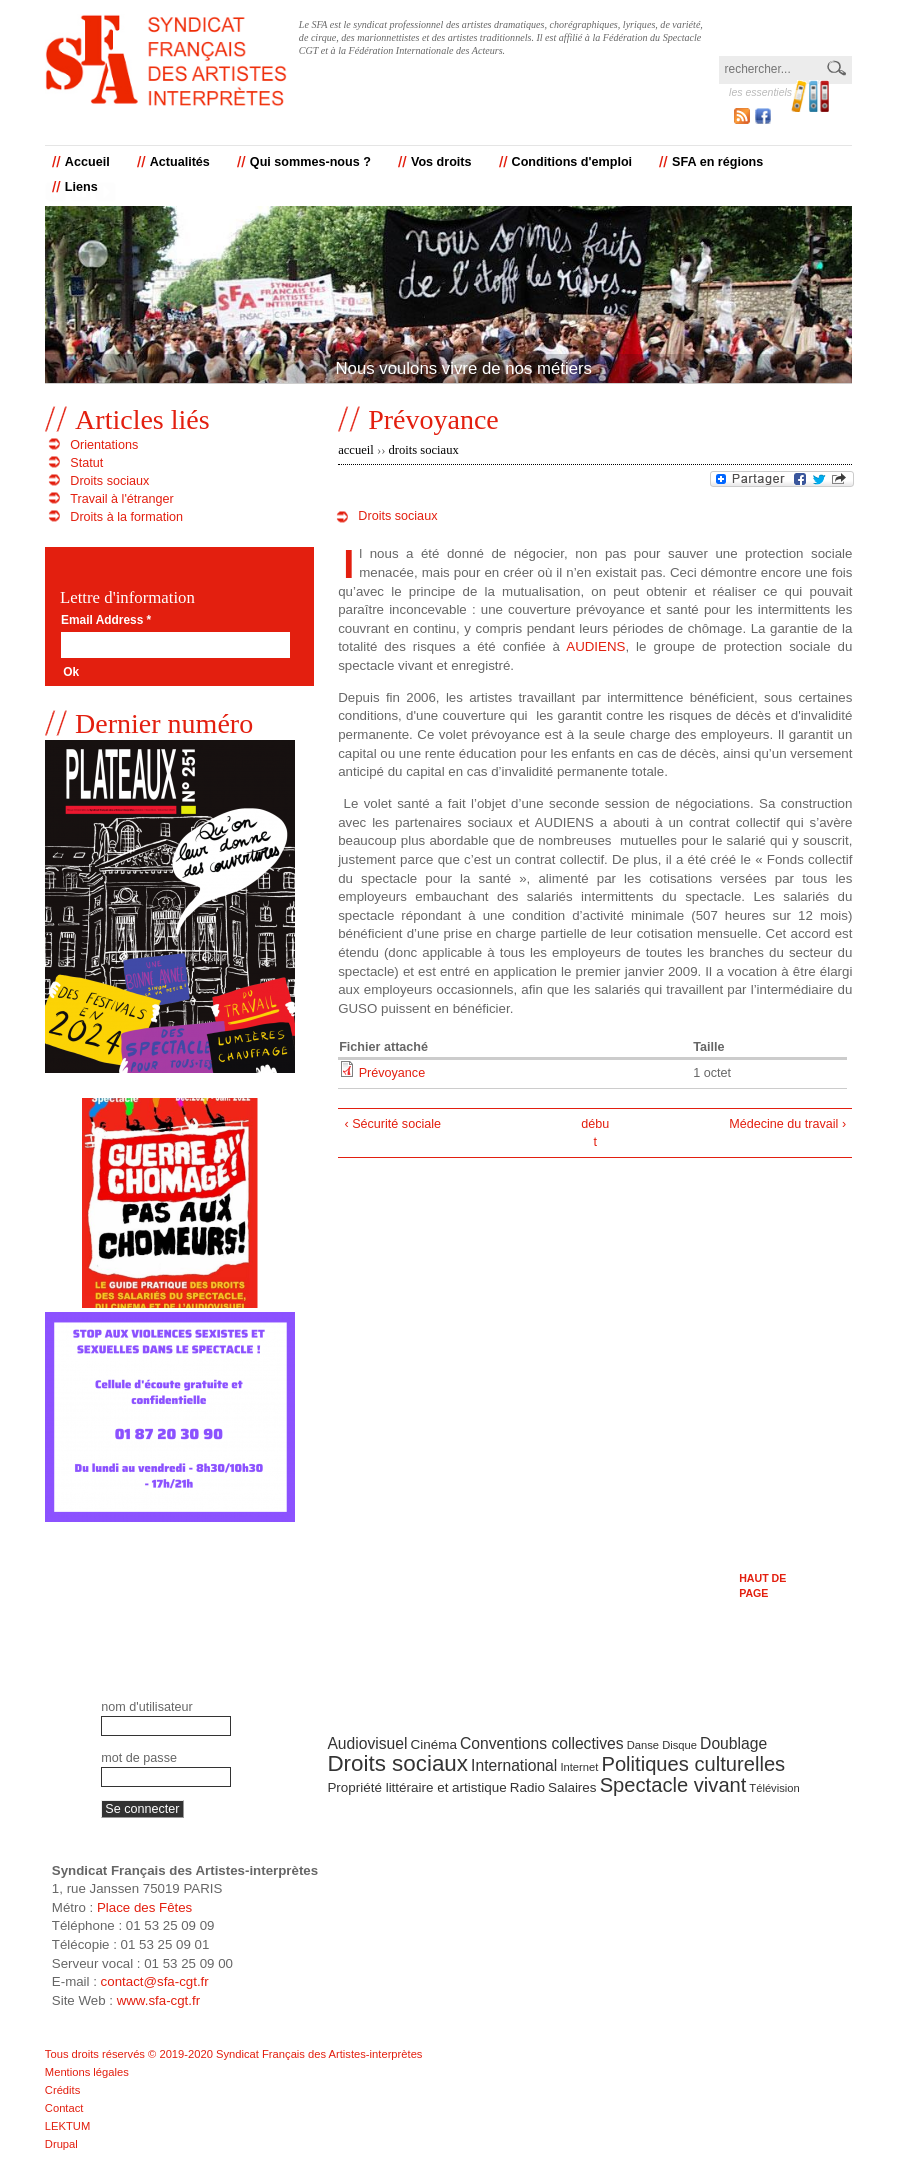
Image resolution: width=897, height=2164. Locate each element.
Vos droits (441, 162)
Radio (527, 1787)
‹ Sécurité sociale (392, 1124)
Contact (64, 2108)
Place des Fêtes (144, 1907)
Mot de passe (139, 1758)
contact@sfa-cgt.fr (155, 1981)
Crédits (62, 2090)
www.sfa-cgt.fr (159, 2000)
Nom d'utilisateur (146, 1707)
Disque (679, 1745)
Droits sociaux (424, 450)
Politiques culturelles (693, 1764)
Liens (81, 187)
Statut (86, 463)
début (595, 1133)
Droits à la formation (126, 517)
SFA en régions (717, 162)
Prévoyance (392, 1073)
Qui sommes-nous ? (310, 162)
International (514, 1765)
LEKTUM (67, 2126)
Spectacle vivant (673, 1785)
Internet (579, 1767)
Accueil (87, 162)
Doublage (733, 1743)
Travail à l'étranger (121, 499)
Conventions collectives (542, 1743)
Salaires (572, 1787)
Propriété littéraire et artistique (416, 1787)
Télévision (774, 1788)
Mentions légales (87, 2072)
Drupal (61, 2144)
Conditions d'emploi (572, 162)
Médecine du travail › (787, 1124)
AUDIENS (595, 646)
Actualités (180, 162)
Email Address (106, 621)
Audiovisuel (367, 1743)
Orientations (104, 445)
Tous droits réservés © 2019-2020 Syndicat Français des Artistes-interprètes (234, 2054)
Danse (643, 1745)
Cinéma (434, 1744)
